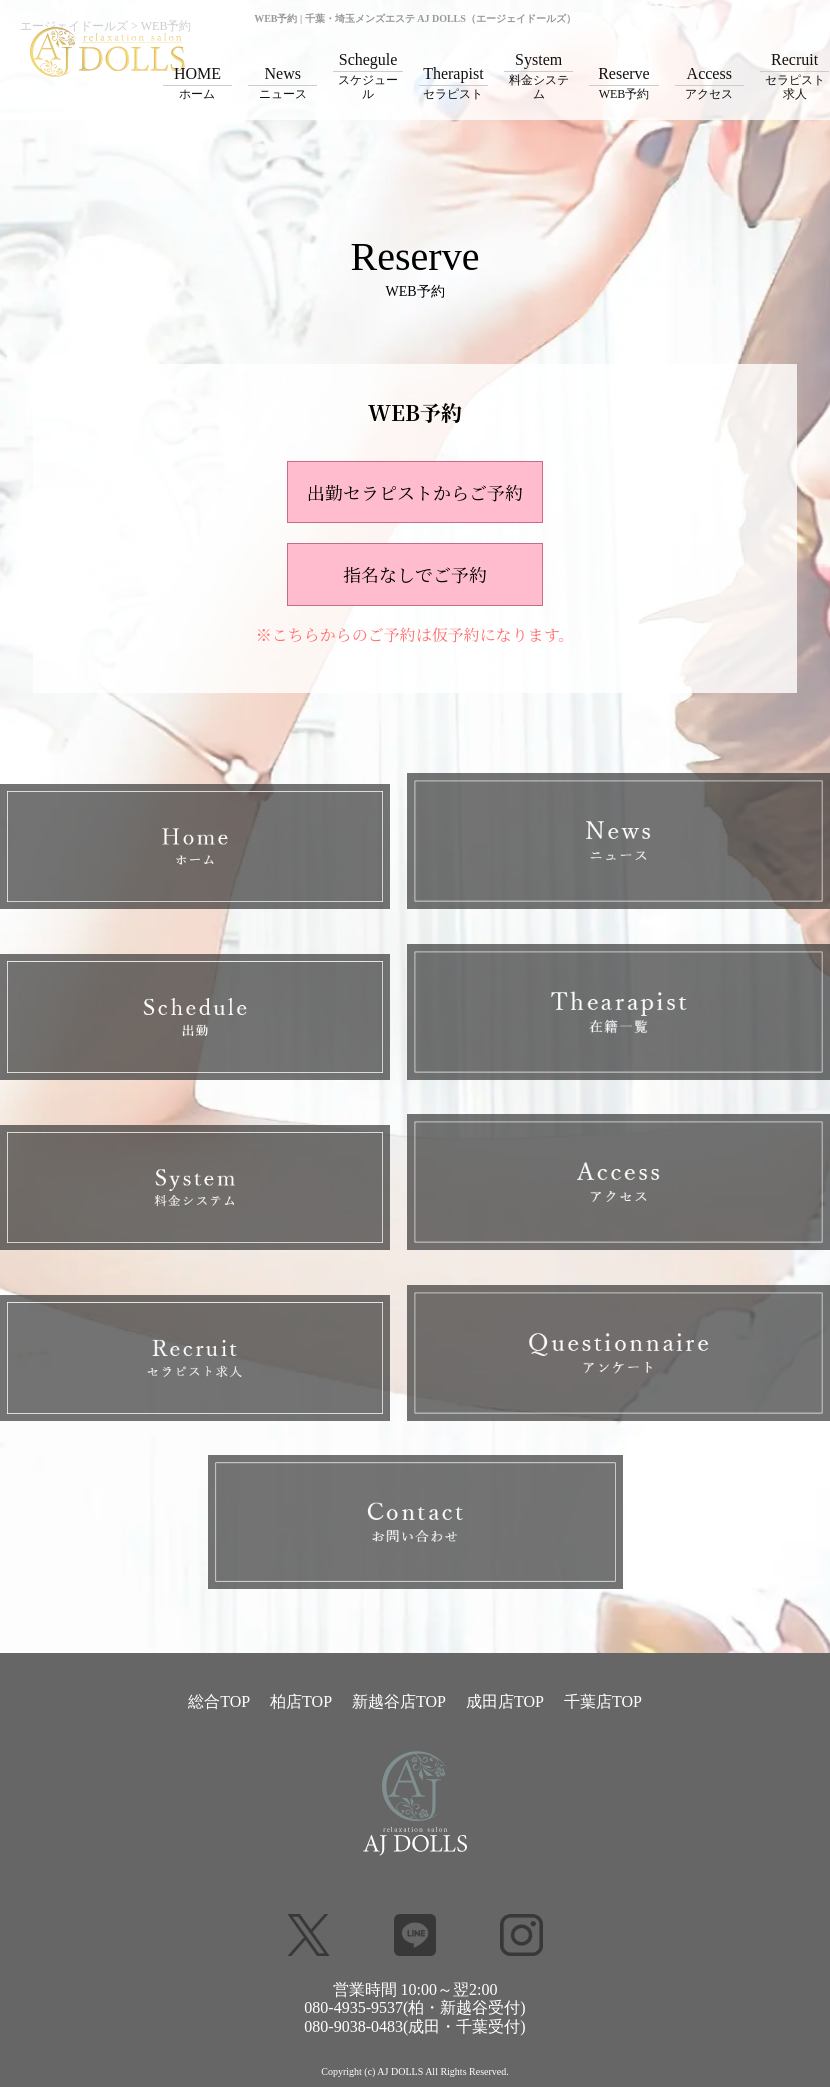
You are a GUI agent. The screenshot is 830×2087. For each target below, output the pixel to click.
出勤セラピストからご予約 (415, 492)
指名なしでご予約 (415, 574)
